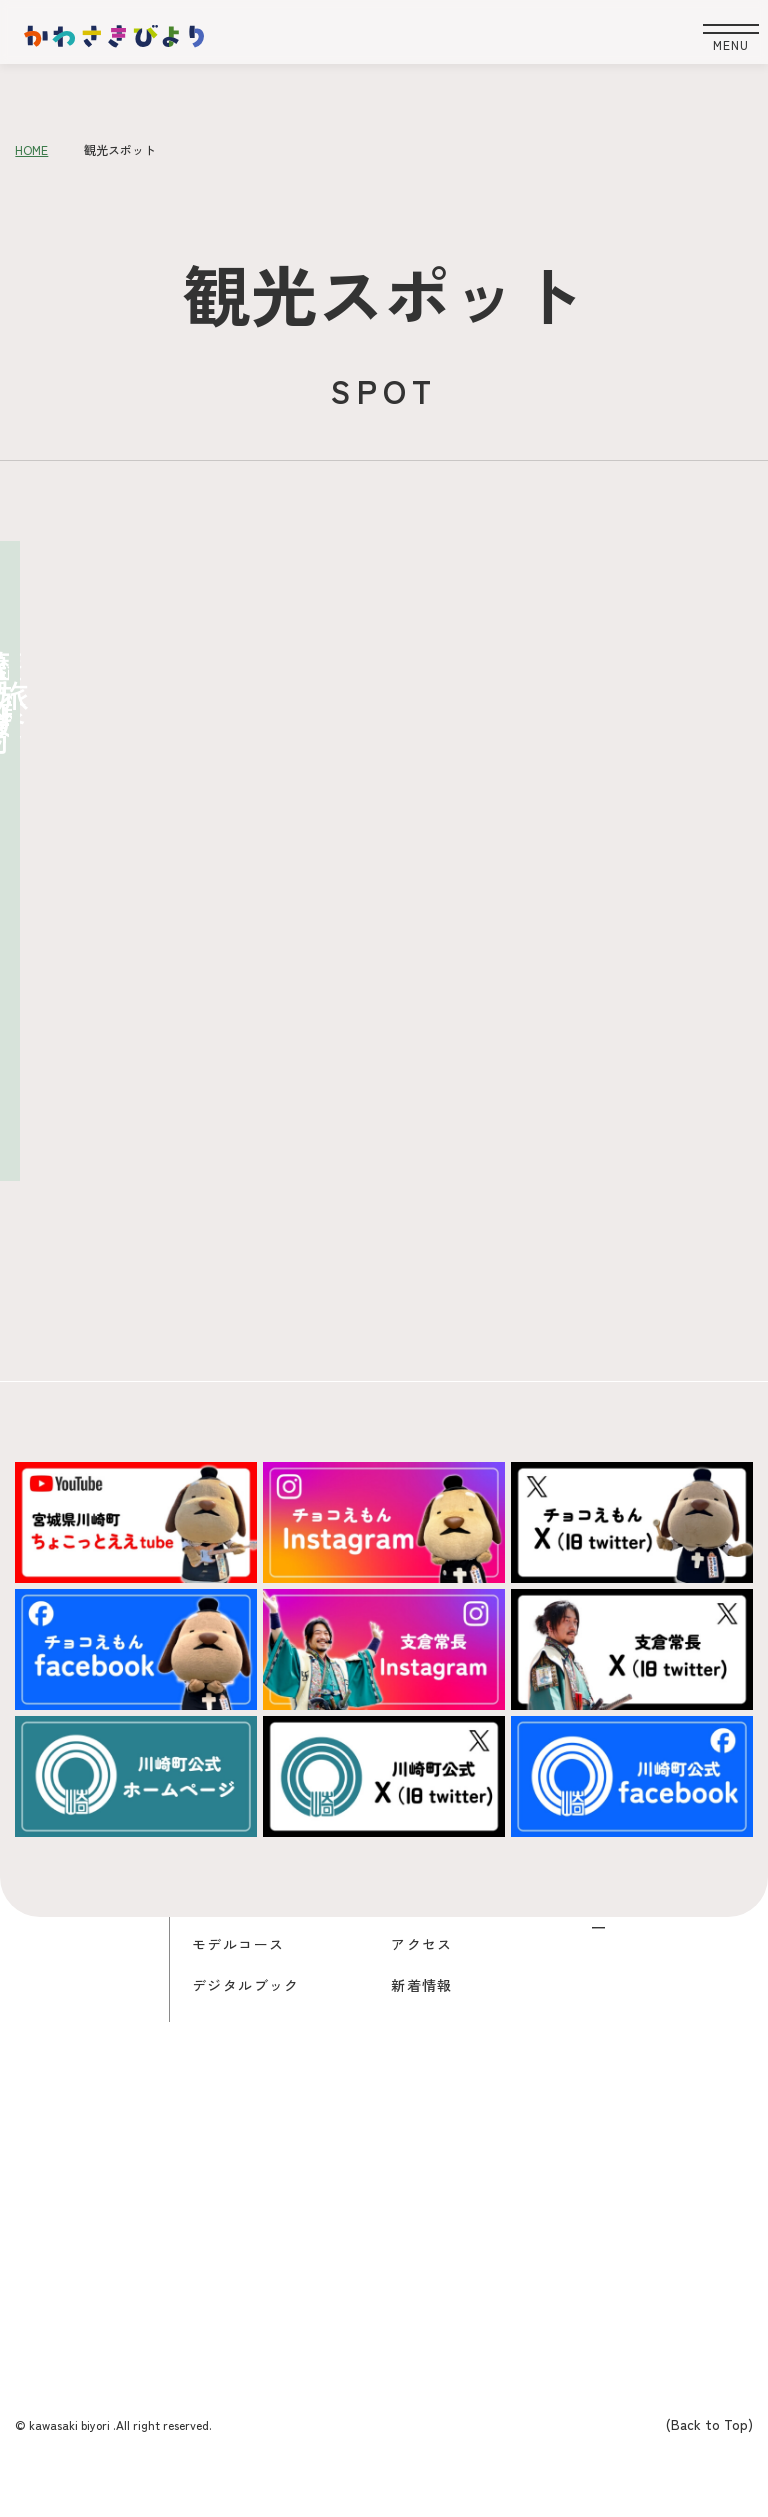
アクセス (426, 1943)
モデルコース (245, 1943)
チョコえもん (444, 1901)
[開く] (716, 38)
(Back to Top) (709, 2424)
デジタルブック (253, 1984)
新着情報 (426, 1984)
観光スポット (245, 1901)
